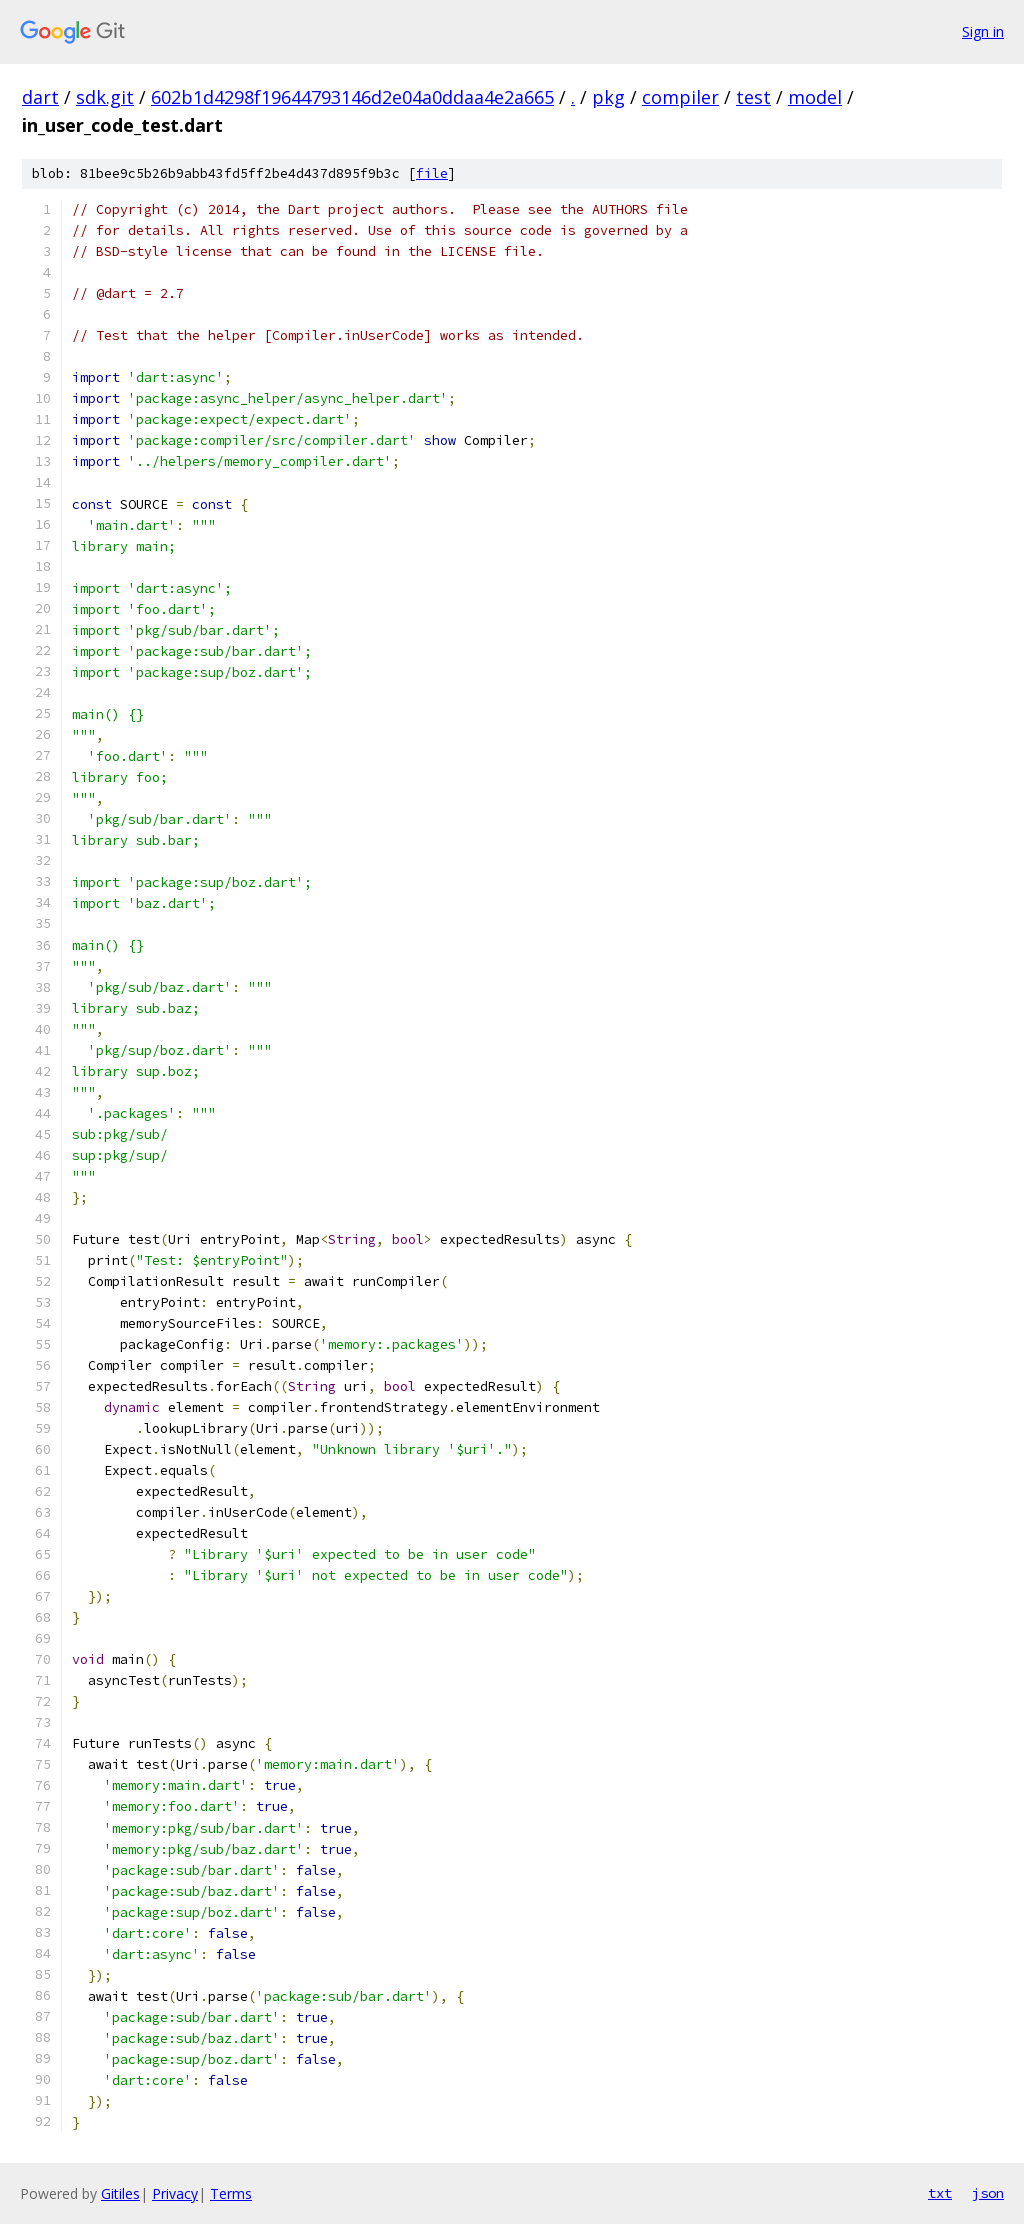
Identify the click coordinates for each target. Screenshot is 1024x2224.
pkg (608, 97)
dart (40, 97)
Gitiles (120, 2193)
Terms (231, 2193)
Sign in (983, 31)
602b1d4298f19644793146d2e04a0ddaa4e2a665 (352, 97)
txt (940, 2193)
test (753, 97)
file (432, 173)
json (988, 2193)
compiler (680, 97)
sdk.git (105, 97)
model (815, 97)
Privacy (175, 2193)
